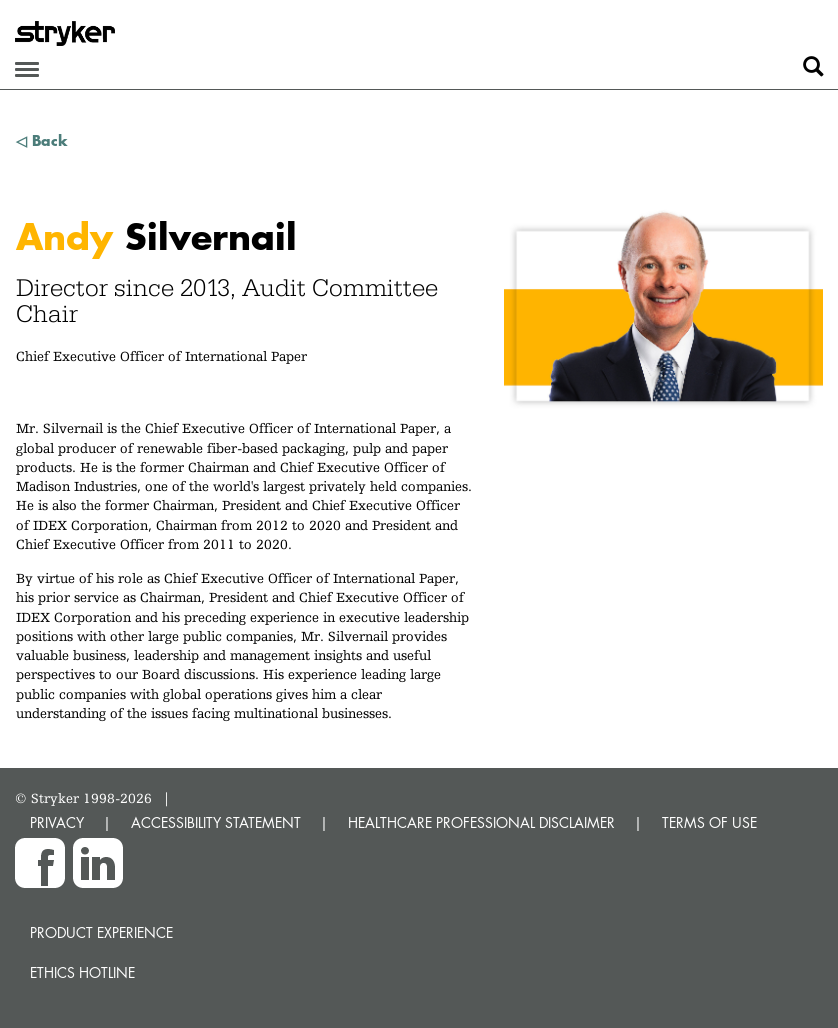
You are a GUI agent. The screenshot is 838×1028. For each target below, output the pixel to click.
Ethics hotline (82, 972)
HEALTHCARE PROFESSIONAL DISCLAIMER (481, 822)
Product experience (101, 932)
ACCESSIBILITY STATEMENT (216, 822)
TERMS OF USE (709, 822)
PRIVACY (57, 822)
